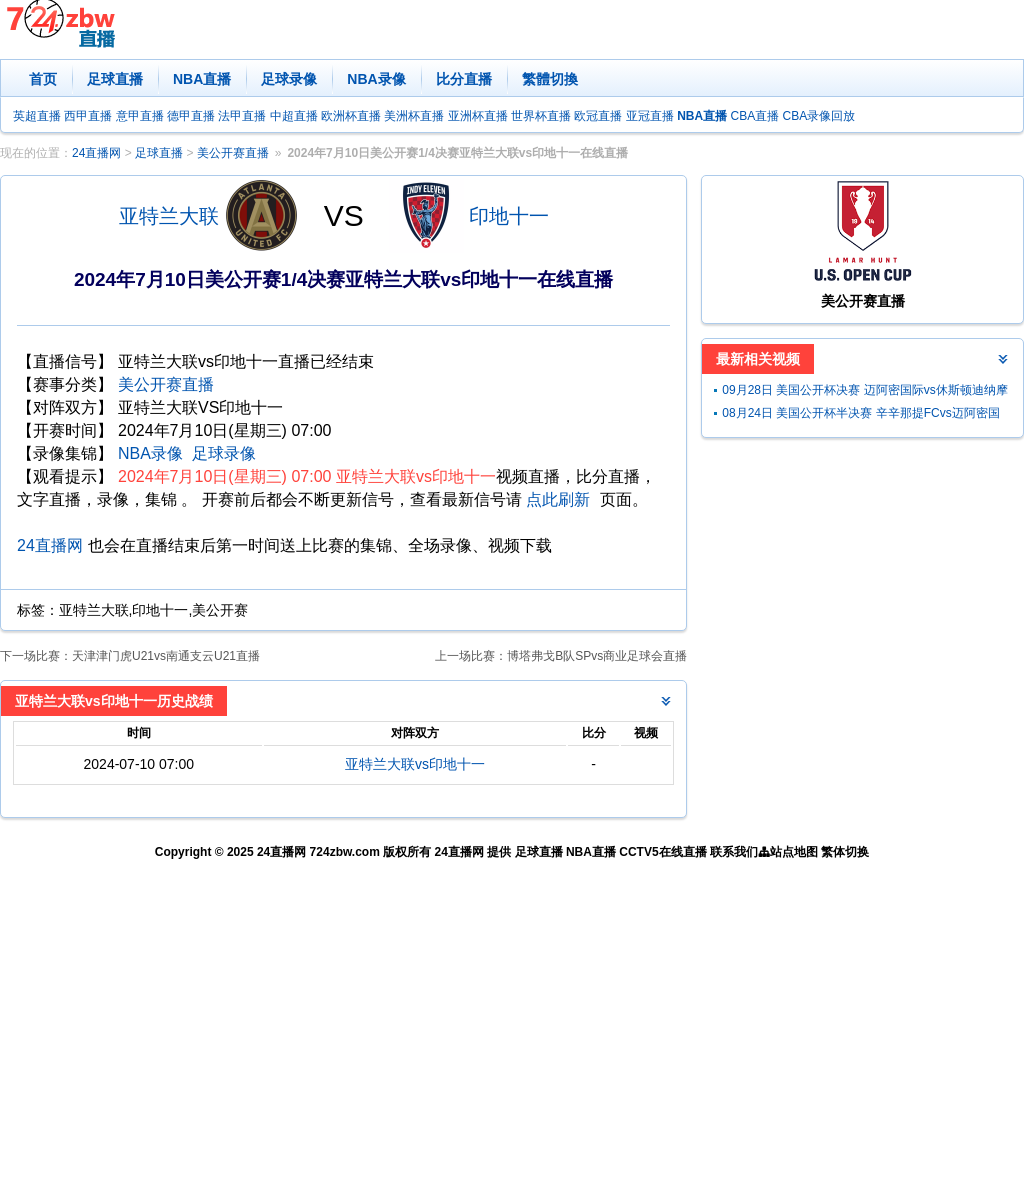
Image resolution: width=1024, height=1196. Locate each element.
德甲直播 (191, 116)
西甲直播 (88, 116)
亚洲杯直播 (478, 116)
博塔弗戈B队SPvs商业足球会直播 (597, 656)
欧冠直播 (598, 116)
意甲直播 (140, 116)
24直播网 (96, 153)
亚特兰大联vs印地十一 (415, 764)
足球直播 (115, 79)
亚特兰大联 (169, 216)
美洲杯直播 (414, 116)
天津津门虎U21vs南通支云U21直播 (166, 656)
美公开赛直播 (233, 153)
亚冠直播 (650, 116)
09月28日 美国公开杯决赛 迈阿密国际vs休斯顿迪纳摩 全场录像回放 (864, 392)
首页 (43, 79)
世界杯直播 (541, 116)
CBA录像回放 (819, 116)
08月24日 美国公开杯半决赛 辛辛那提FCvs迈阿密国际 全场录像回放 (860, 415)
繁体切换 (845, 852)
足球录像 (289, 79)
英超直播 (37, 116)
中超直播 (294, 116)
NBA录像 (376, 79)
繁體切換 (550, 79)
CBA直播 (754, 116)
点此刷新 (558, 499)
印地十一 (509, 216)
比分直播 (464, 79)
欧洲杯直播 (351, 116)
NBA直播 (202, 79)
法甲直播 (242, 116)
